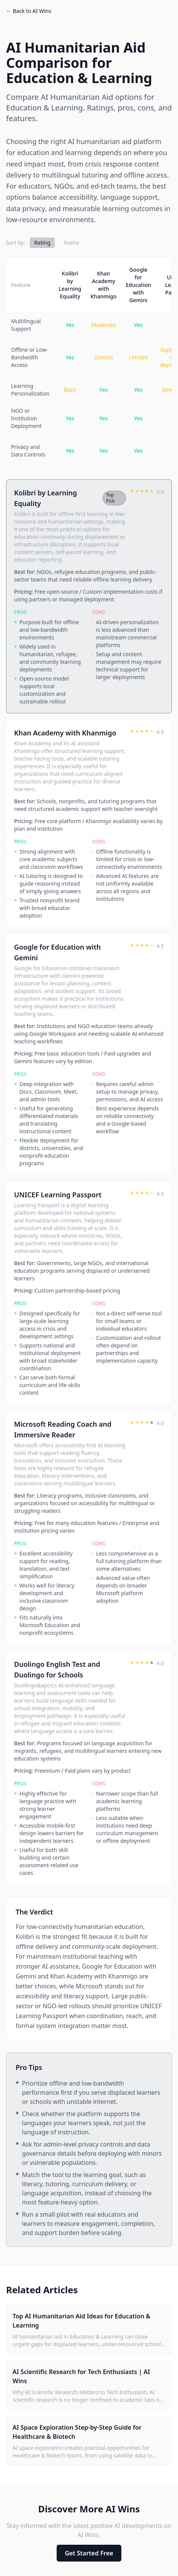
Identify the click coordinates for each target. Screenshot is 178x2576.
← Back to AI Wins (28, 10)
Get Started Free (89, 2553)
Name (71, 242)
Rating (42, 242)
